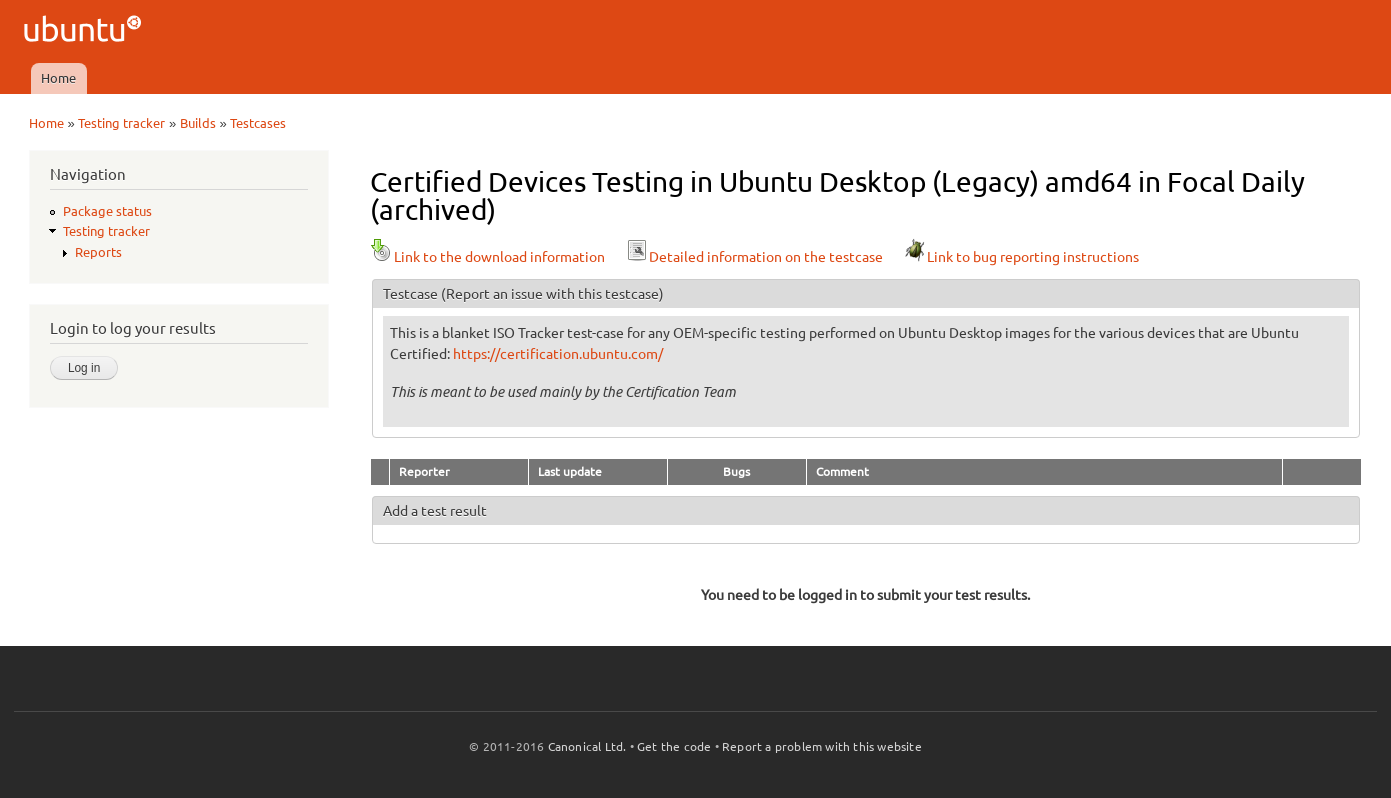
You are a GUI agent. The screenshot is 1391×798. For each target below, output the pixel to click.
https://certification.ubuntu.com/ (558, 354)
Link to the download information (487, 257)
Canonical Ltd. (587, 746)
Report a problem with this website (822, 746)
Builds (198, 123)
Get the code (674, 746)
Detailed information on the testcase (754, 257)
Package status (107, 211)
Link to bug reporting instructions (1021, 257)
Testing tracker (121, 123)
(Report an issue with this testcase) (552, 294)
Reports (98, 252)
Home (58, 78)
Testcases (258, 123)
